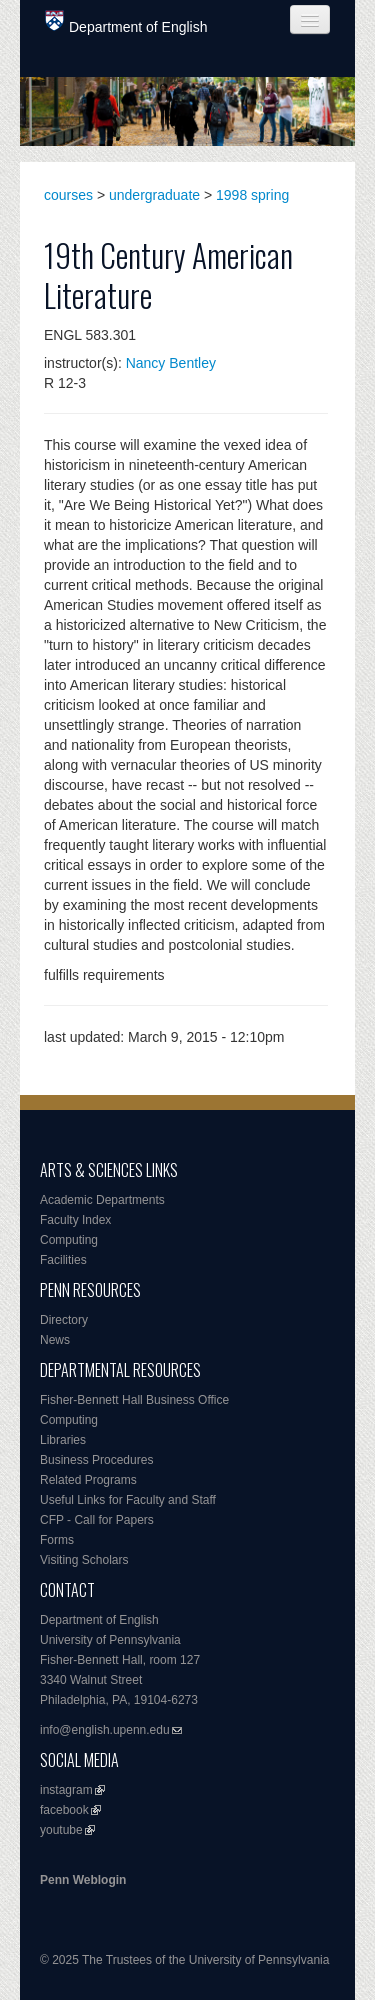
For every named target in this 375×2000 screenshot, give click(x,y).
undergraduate (154, 195)
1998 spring (252, 195)
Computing (69, 1240)
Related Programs (88, 1480)
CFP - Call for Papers (97, 1520)
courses (68, 195)
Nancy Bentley (171, 363)
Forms (57, 1540)
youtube (61, 1830)
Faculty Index (75, 1220)
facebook (64, 1810)
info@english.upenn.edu (105, 1730)
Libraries (63, 1440)
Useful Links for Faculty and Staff (128, 1500)
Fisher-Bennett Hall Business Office (134, 1400)
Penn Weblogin (83, 1880)
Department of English (126, 22)
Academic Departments (102, 1200)
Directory (64, 1320)
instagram (66, 1790)
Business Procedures (96, 1460)
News (55, 1340)
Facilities (63, 1260)
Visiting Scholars (84, 1560)
